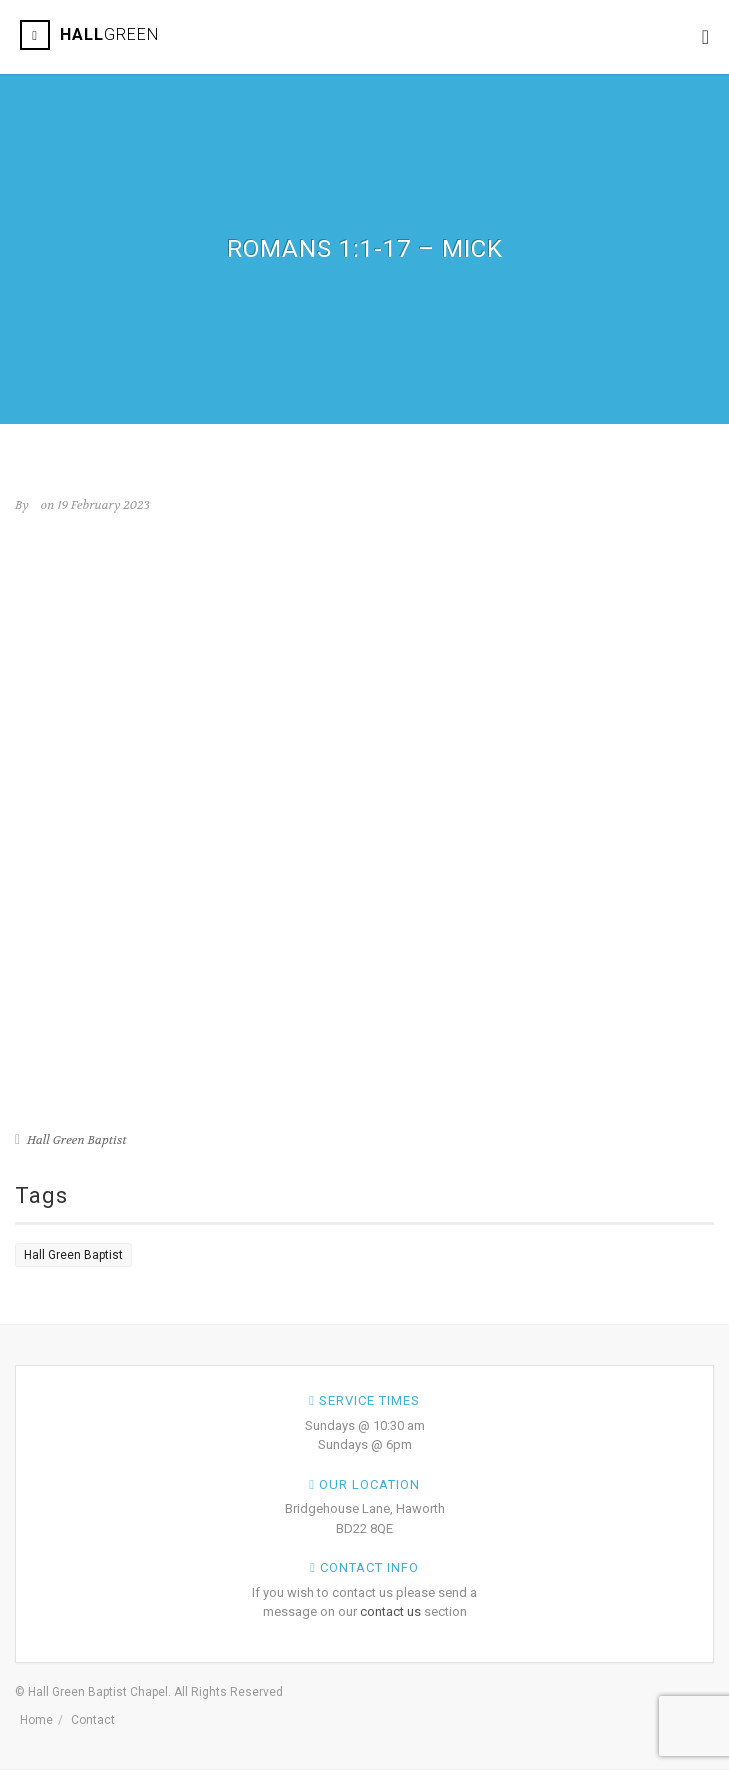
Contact (93, 1720)
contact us (390, 1611)
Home (36, 1720)
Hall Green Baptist (77, 1140)
